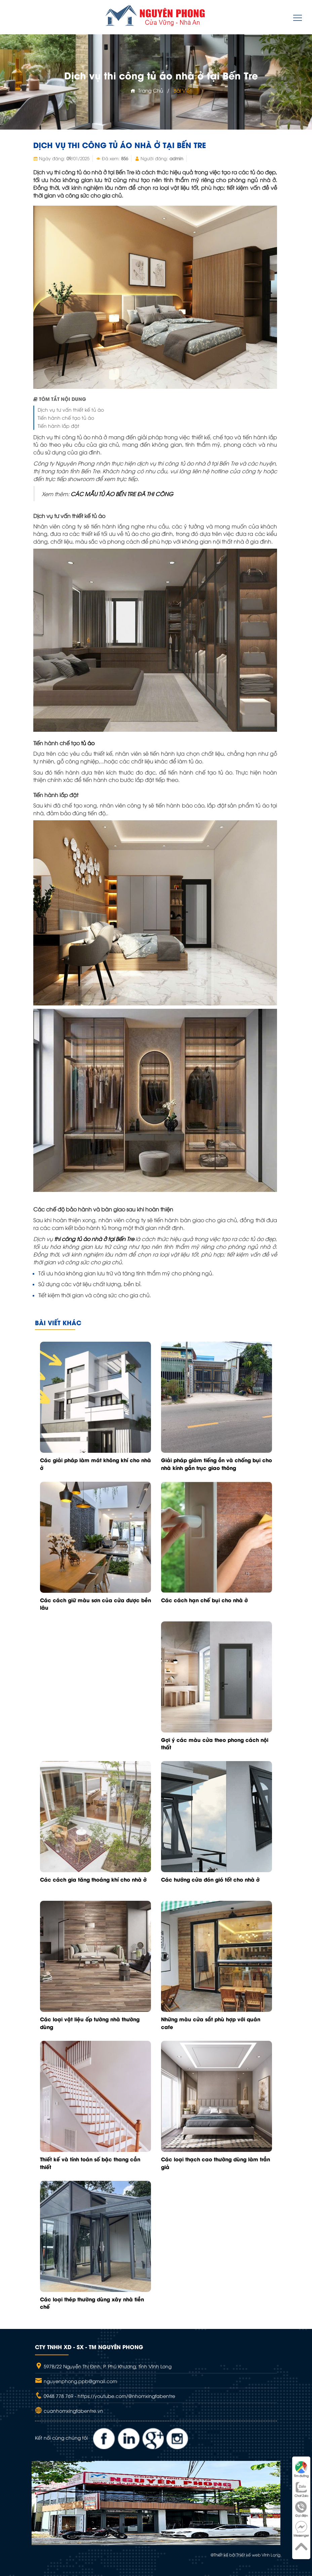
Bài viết (182, 90)
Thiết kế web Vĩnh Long (258, 2554)
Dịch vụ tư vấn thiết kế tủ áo (71, 409)
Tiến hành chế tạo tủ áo (66, 417)
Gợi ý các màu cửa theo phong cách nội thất (214, 1743)
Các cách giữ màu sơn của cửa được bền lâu (95, 1603)
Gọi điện (301, 2509)
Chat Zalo (301, 2489)
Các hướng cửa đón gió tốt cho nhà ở (210, 1879)
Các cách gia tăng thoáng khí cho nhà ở (93, 1879)
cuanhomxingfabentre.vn (72, 2410)
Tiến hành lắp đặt (58, 425)
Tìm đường (301, 2469)
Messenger (301, 2529)
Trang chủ (146, 90)
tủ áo (87, 743)
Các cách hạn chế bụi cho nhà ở (204, 1600)
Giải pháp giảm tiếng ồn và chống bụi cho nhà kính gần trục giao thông (216, 1463)
